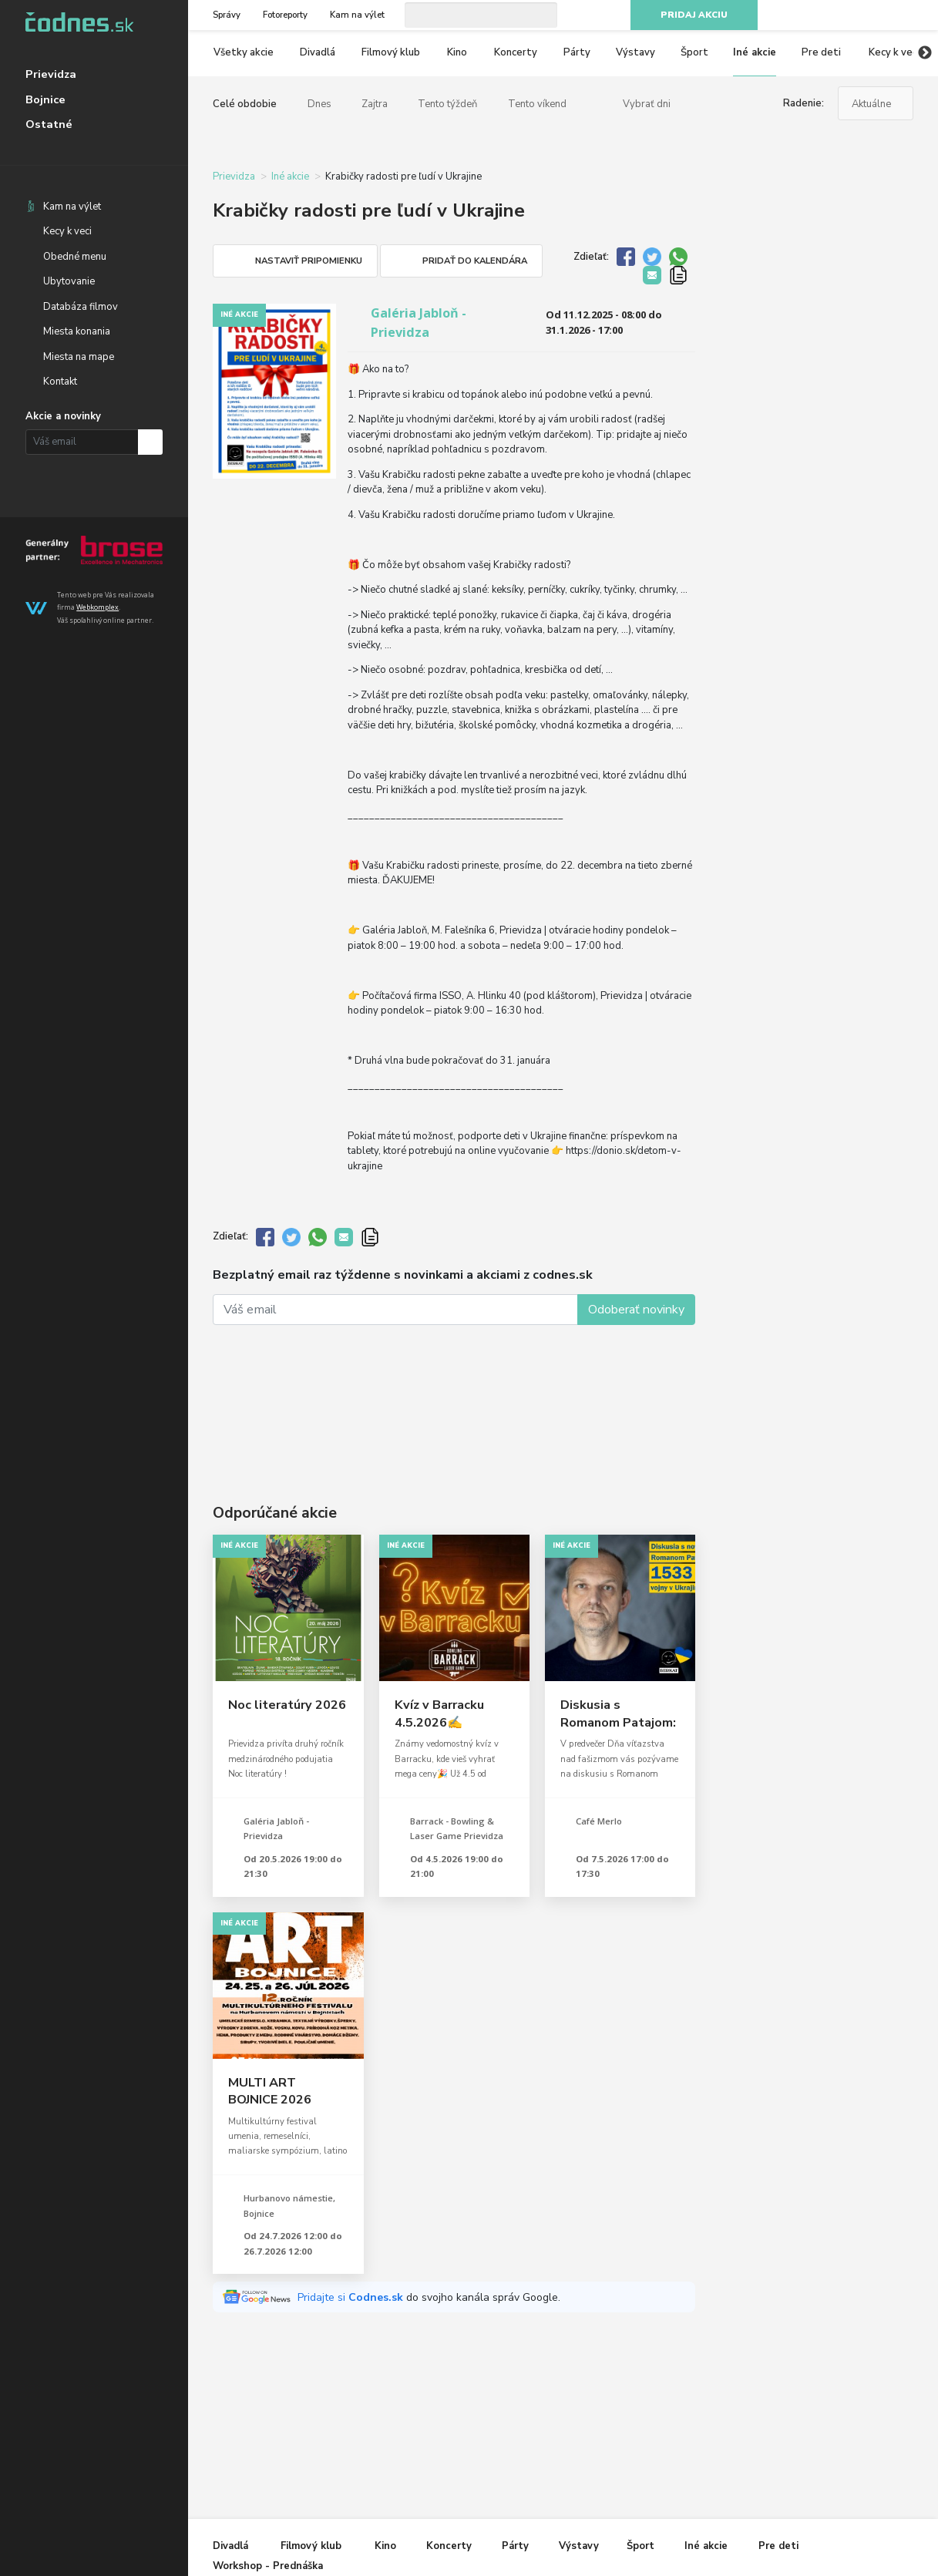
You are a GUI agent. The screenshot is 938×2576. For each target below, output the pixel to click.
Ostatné (48, 124)
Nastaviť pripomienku (308, 261)
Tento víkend (537, 104)
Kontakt (60, 381)
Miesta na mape (78, 357)
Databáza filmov (80, 307)
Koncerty (515, 52)
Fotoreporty (285, 15)
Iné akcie (754, 52)
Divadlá (317, 52)
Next (925, 53)
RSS (905, 15)
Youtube (878, 15)
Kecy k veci (67, 231)
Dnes (319, 104)
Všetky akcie (243, 52)
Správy (226, 15)
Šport (694, 52)
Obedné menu (74, 257)
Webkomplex (97, 607)
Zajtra (374, 104)
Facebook (823, 15)
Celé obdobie (245, 104)
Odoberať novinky (636, 1309)
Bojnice (45, 99)
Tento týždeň (447, 104)
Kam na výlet (72, 207)
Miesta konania (76, 331)
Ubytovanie (69, 281)
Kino (457, 52)
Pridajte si (352, 2297)
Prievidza (50, 74)
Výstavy (635, 52)
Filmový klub (390, 52)
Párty (576, 52)
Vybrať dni (647, 104)
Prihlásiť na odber (150, 442)
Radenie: (803, 103)
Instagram (851, 15)
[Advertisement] (454, 1394)
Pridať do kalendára (474, 261)
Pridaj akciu (694, 15)
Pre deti (821, 52)
